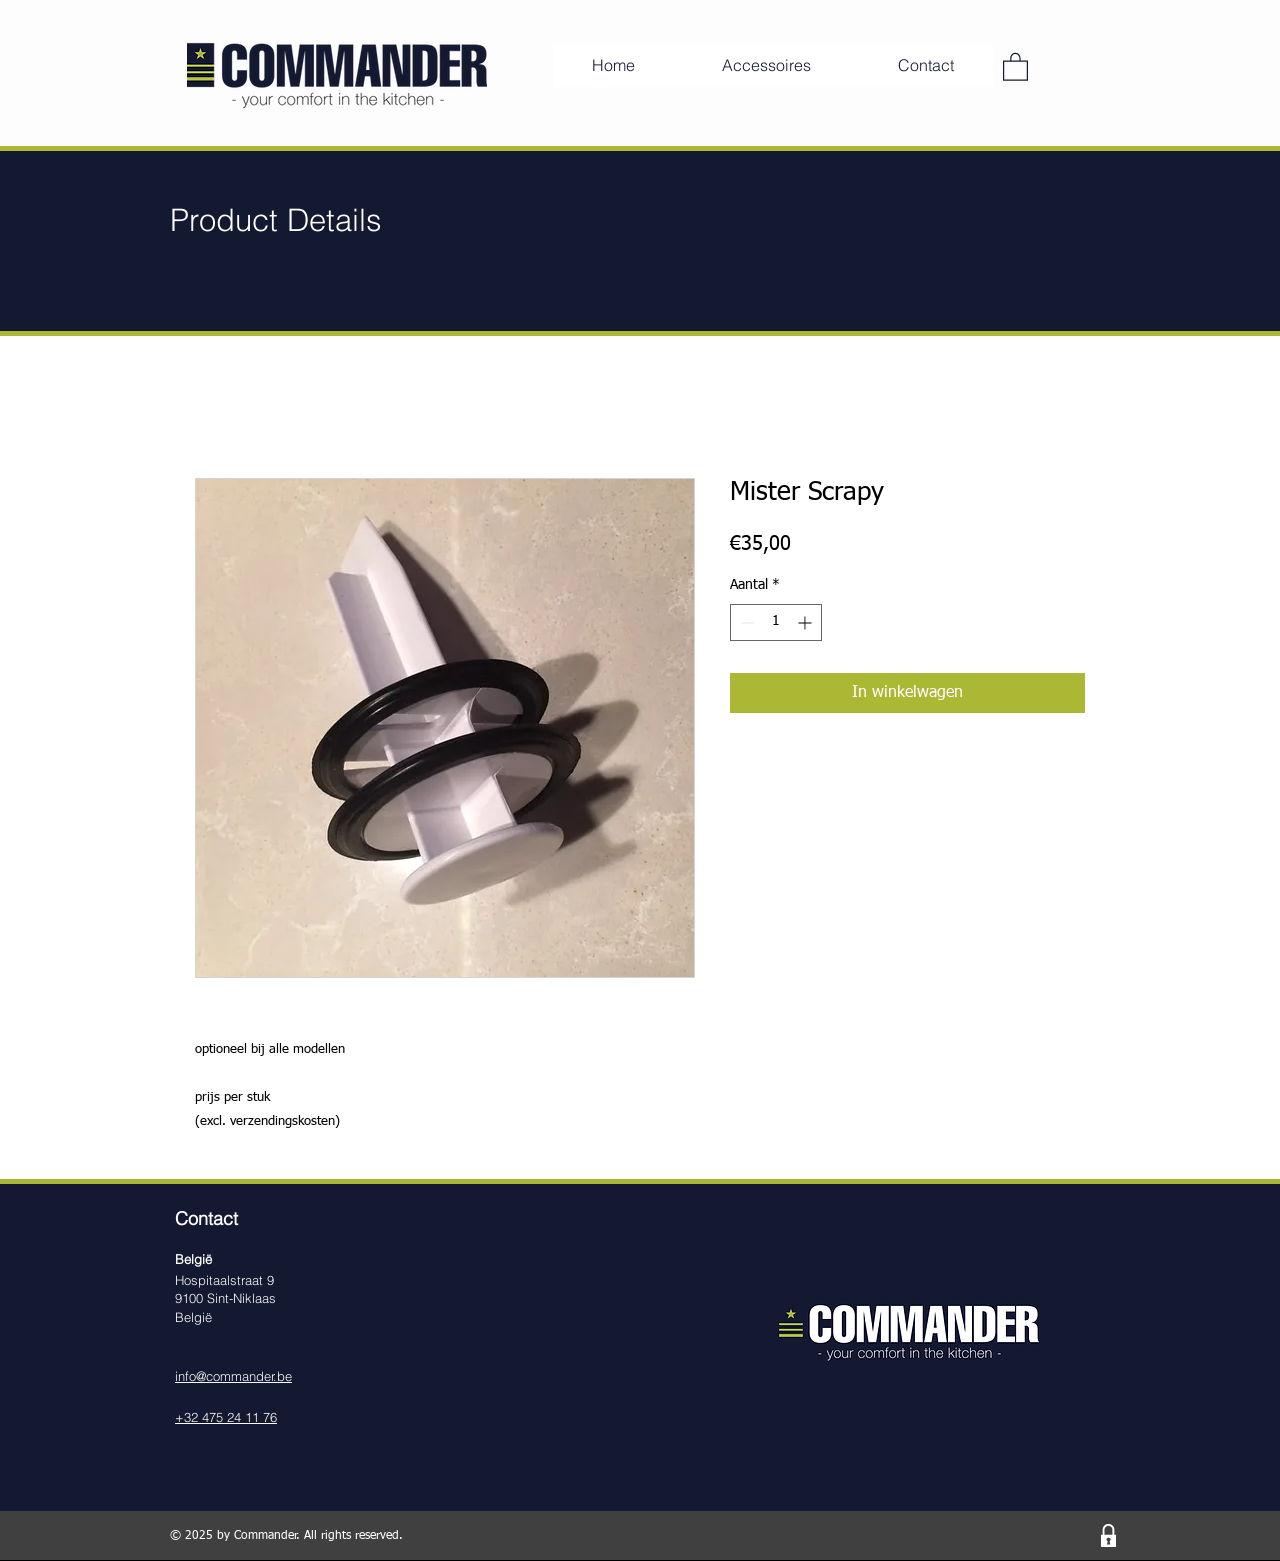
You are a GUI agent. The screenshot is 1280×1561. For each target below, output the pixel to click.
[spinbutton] (776, 622)
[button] (1015, 66)
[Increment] (806, 622)
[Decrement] (745, 622)
